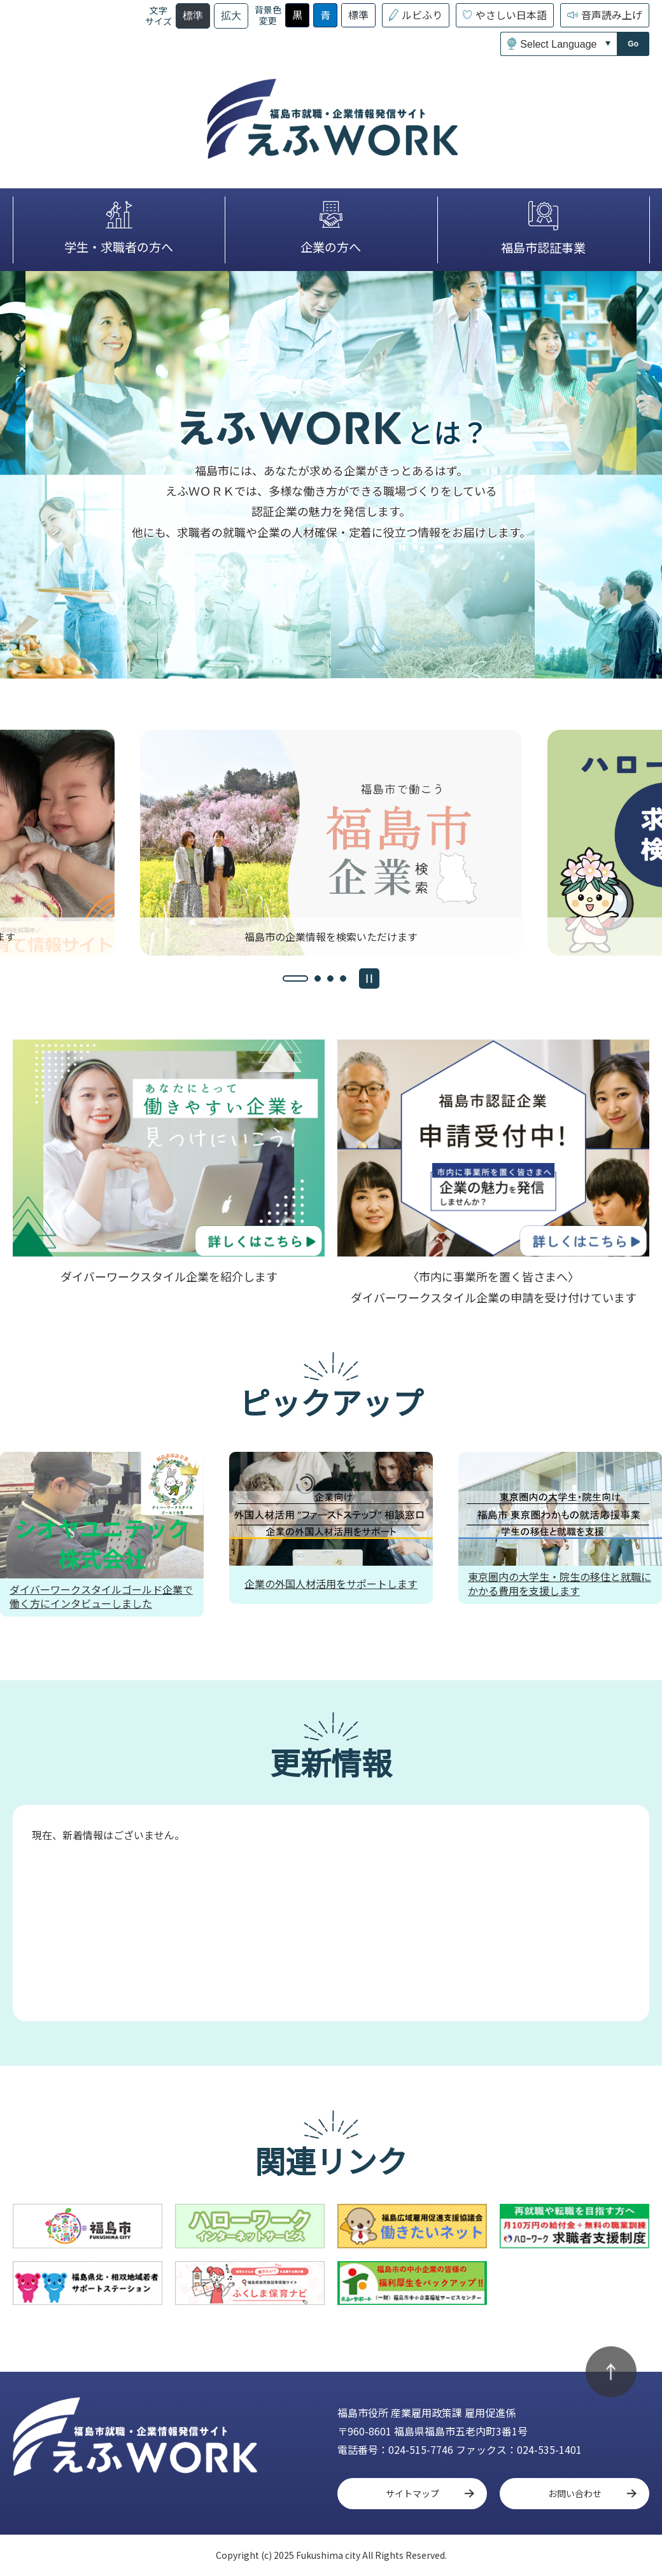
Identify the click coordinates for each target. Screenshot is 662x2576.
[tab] (295, 978)
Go (633, 43)
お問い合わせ (575, 2493)
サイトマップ (412, 2493)
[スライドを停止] (369, 978)
